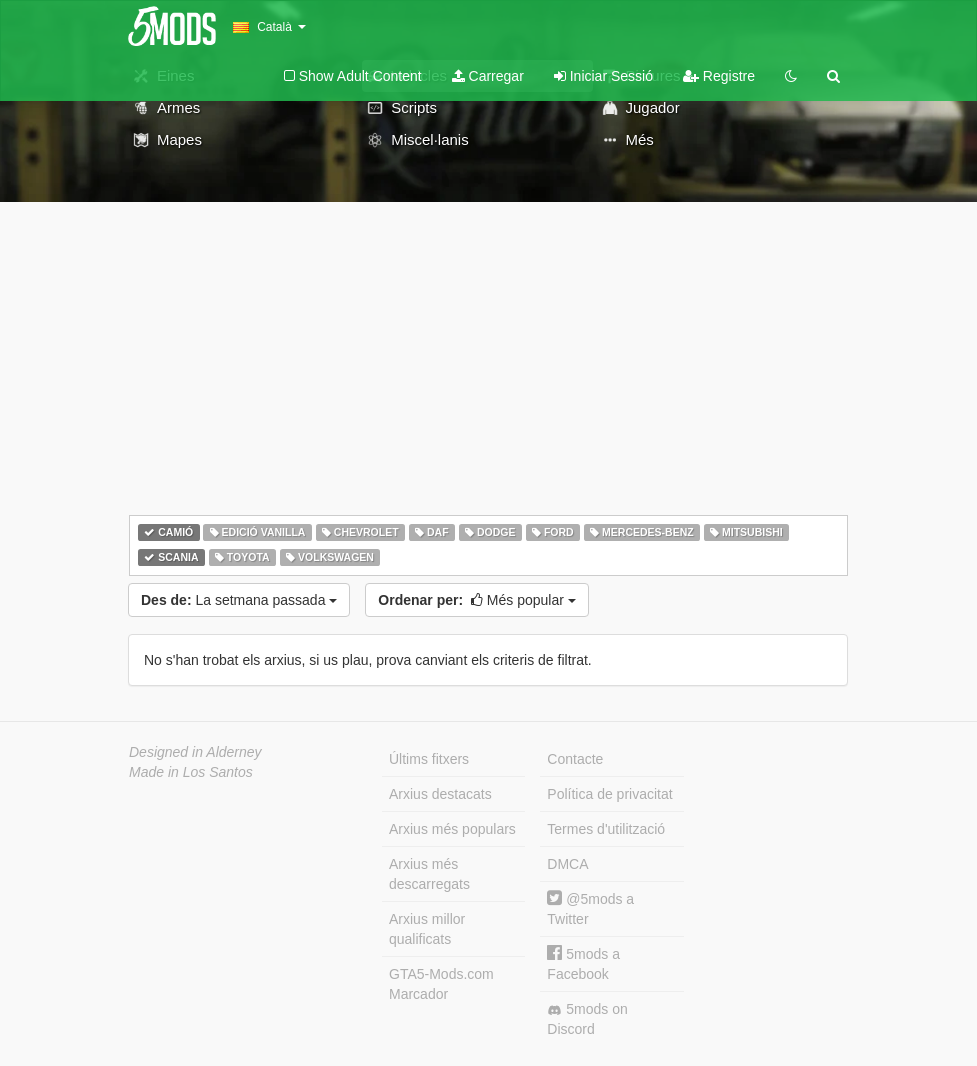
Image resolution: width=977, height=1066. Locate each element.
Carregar (488, 76)
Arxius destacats (440, 794)
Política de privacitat (609, 794)
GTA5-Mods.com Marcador (441, 984)
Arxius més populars (452, 829)
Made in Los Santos (191, 772)
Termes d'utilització (606, 829)
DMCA (567, 864)
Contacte (575, 759)
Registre (719, 76)
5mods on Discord (587, 1019)
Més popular (476, 600)
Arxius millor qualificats (427, 929)
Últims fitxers (429, 759)
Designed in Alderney (195, 752)
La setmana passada (239, 600)
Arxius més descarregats (429, 874)
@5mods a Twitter (590, 908)
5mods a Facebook (583, 963)
